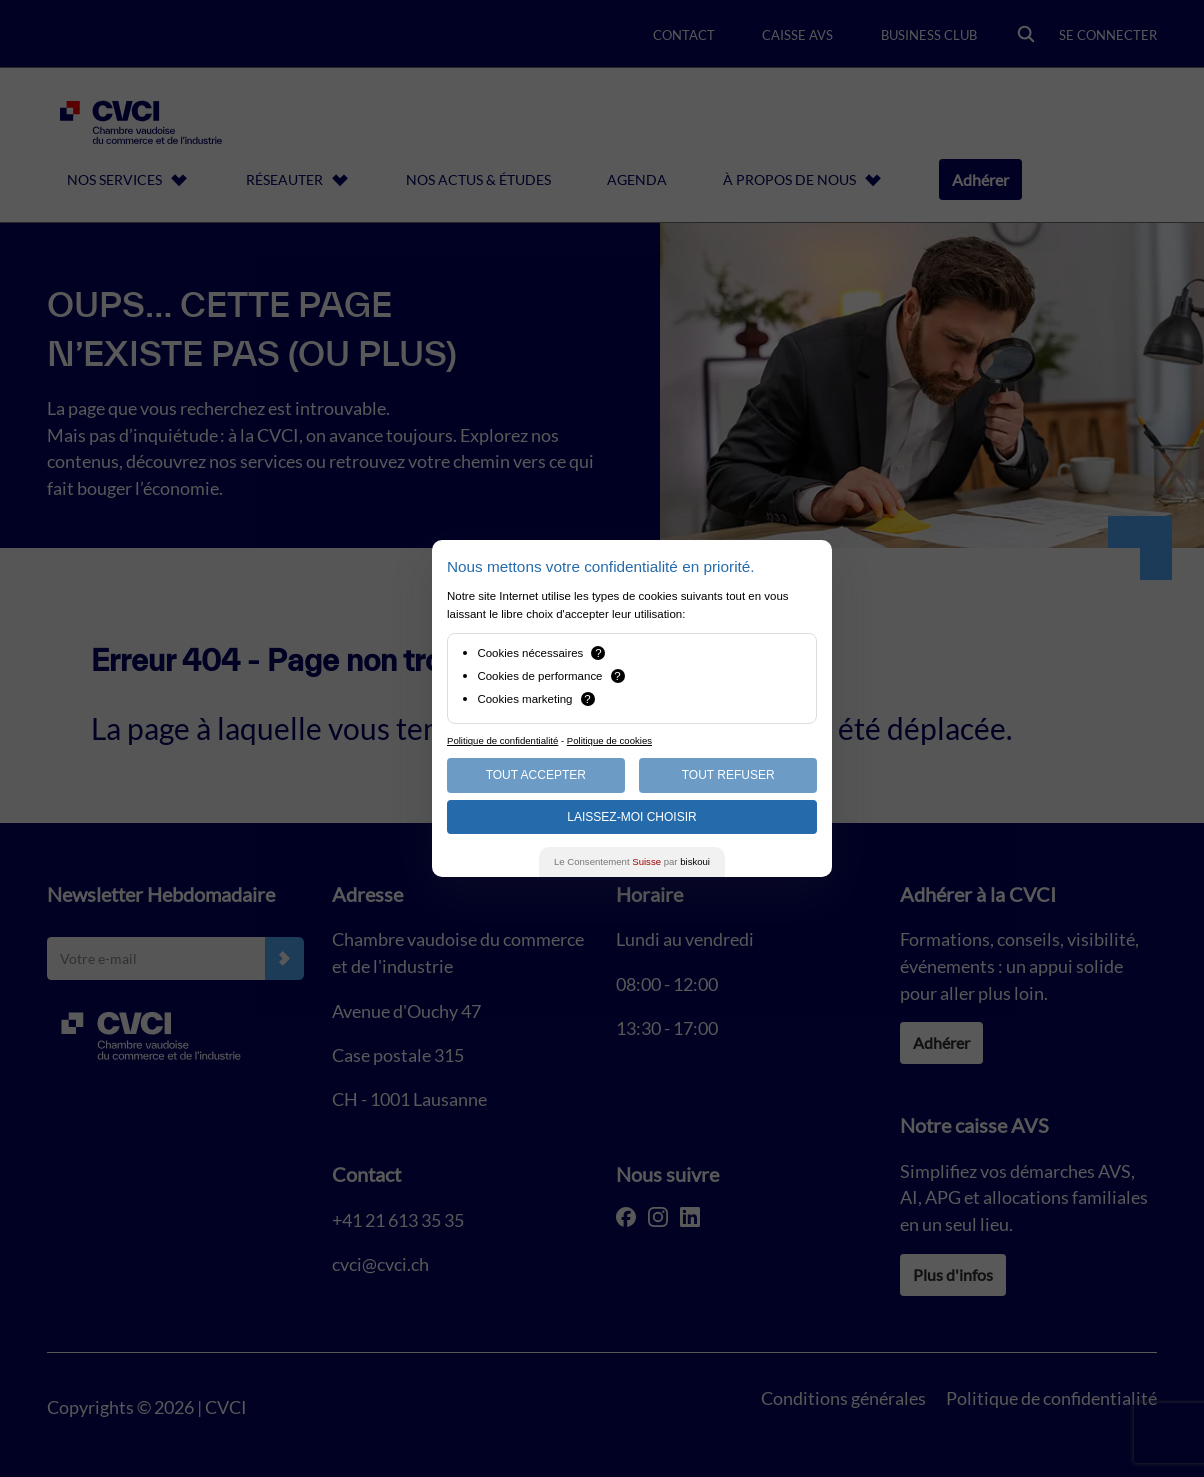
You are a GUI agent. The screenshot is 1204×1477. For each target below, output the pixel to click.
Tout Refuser (728, 775)
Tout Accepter (536, 775)
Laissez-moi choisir (631, 817)
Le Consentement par (632, 861)
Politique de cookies (609, 740)
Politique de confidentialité (502, 740)
